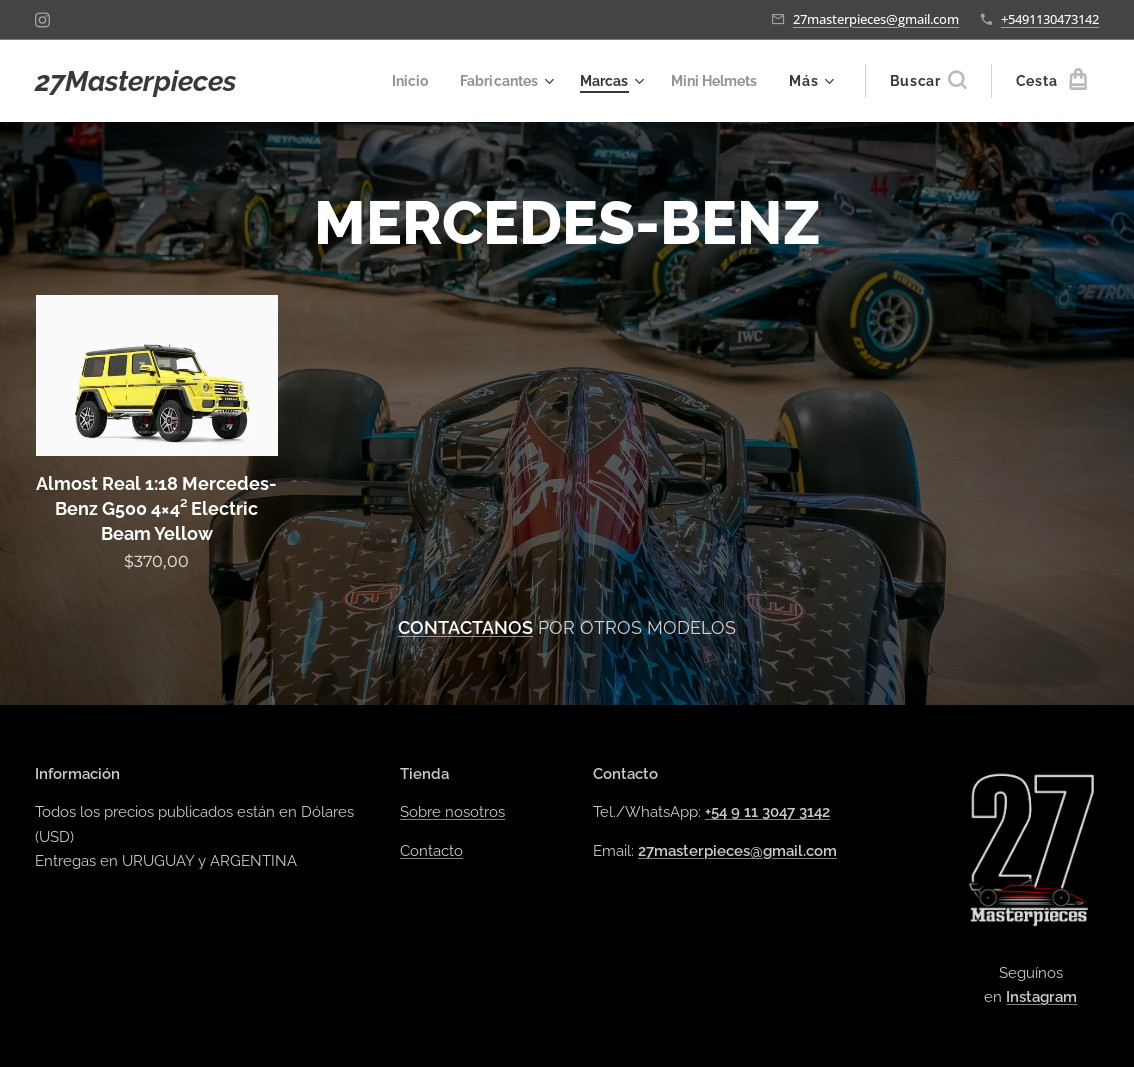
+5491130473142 (1050, 19)
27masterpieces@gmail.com (876, 19)
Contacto (431, 851)
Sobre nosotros (452, 813)
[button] (928, 81)
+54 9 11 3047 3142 (767, 813)
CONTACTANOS (465, 627)
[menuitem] (395, 81)
